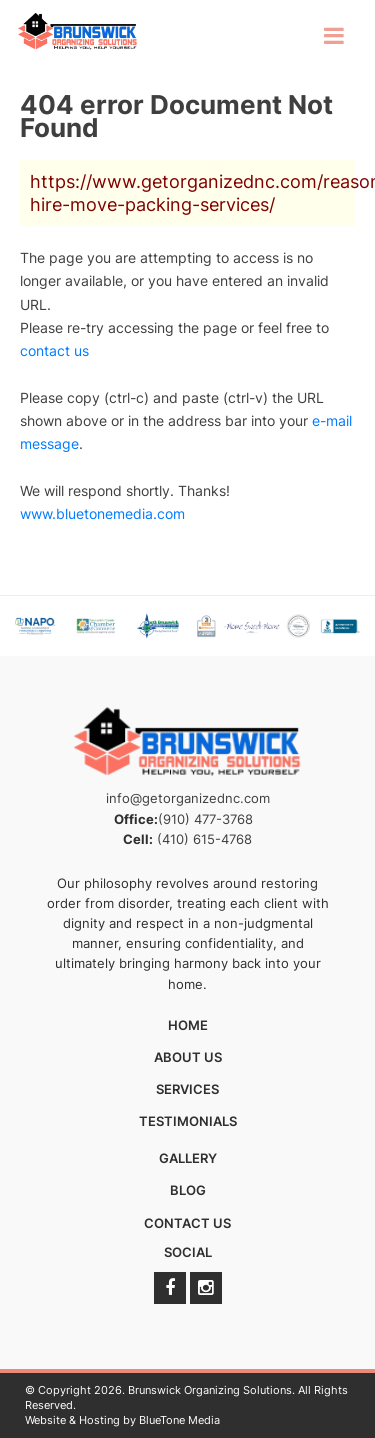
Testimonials (188, 1121)
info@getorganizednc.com (188, 798)
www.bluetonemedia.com (102, 513)
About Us (188, 1057)
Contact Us (187, 1223)
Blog (188, 1190)
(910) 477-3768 (205, 819)
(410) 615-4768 (204, 839)
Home (188, 1025)
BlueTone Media (179, 1420)
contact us (54, 350)
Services (187, 1089)
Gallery (188, 1158)
